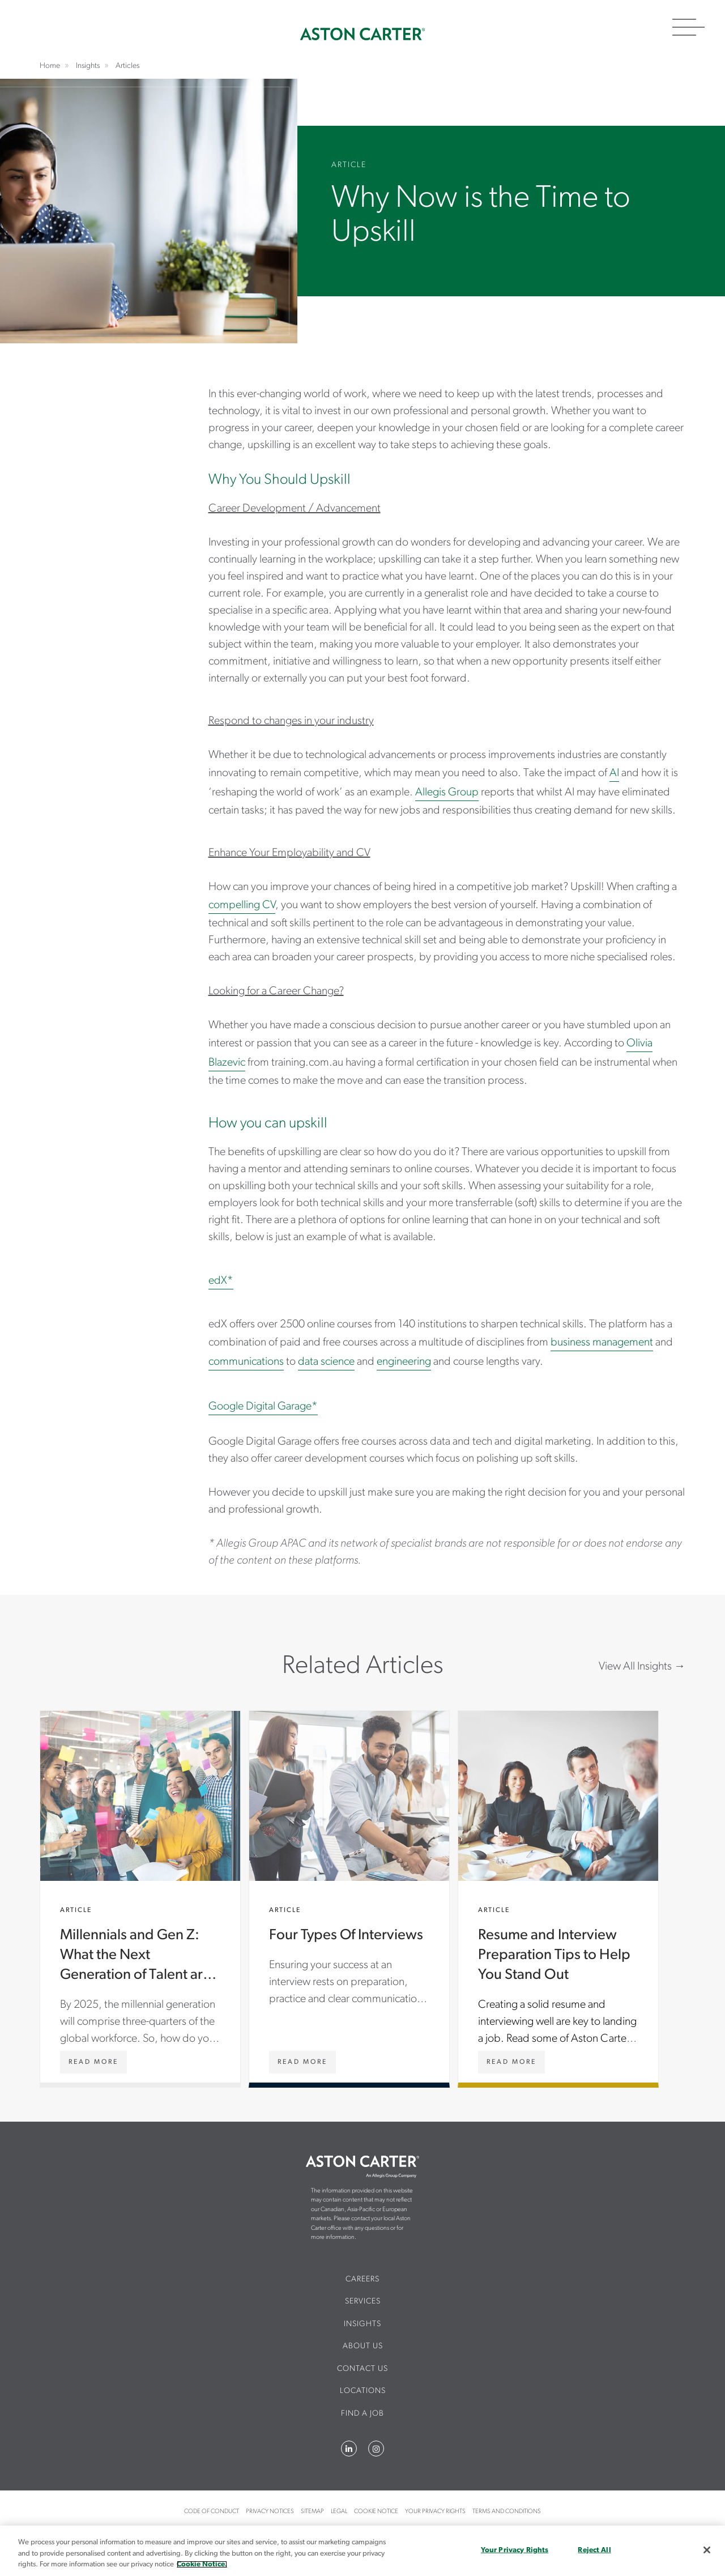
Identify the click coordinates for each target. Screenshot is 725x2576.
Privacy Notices (270, 2512)
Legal (339, 2512)
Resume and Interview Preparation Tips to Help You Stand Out (558, 1897)
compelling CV (241, 905)
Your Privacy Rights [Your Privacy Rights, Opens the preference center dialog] (514, 2549)
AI (614, 773)
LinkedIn (349, 2448)
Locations (363, 2391)
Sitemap (312, 2512)
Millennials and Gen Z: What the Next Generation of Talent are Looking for (140, 1897)
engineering (404, 1362)
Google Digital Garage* (263, 1406)
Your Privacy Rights (435, 2512)
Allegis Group (447, 792)
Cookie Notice (376, 2512)
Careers (362, 2279)
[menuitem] (363, 2284)
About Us (363, 2346)
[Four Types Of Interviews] (302, 2062)
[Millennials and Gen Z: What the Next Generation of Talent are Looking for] (93, 2062)
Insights (362, 2324)
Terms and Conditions (506, 2512)
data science (326, 1362)
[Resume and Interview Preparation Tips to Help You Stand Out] (511, 2062)
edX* (220, 1281)
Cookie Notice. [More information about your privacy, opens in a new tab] (202, 2564)
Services (363, 2301)
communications (246, 1362)
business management (602, 1342)
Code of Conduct (211, 2512)
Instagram (376, 2448)
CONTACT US (362, 2369)
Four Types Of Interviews (349, 1897)
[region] (362, 2551)
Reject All (594, 2549)
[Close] (706, 2549)
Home (362, 34)
